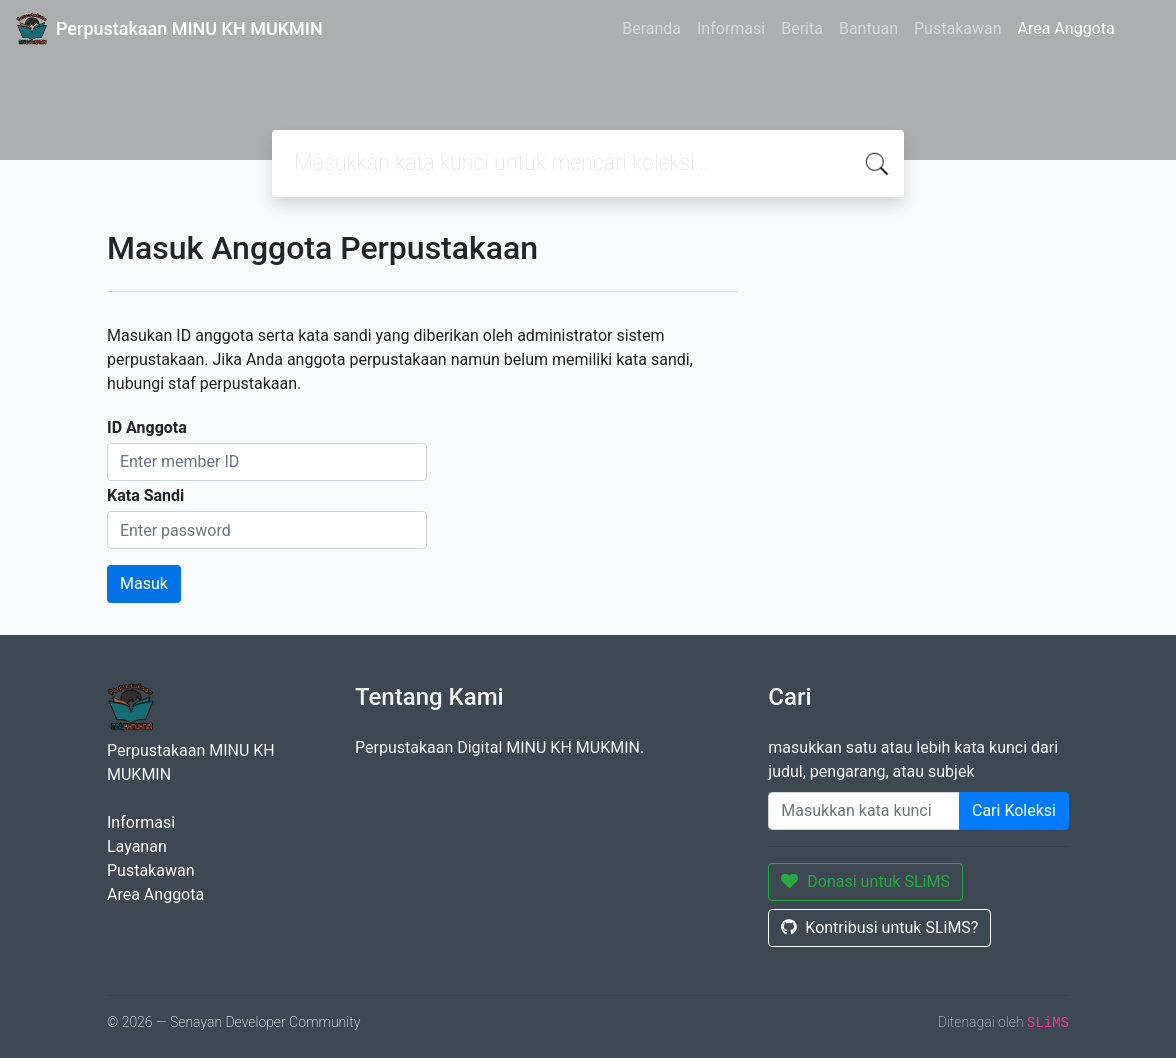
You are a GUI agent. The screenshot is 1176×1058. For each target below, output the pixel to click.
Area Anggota (1066, 28)
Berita (802, 28)
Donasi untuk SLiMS (865, 881)
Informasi (731, 28)
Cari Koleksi (1014, 810)
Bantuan (868, 28)
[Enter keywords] (864, 811)
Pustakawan (957, 28)
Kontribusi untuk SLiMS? (879, 927)
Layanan (137, 846)
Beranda (651, 28)
